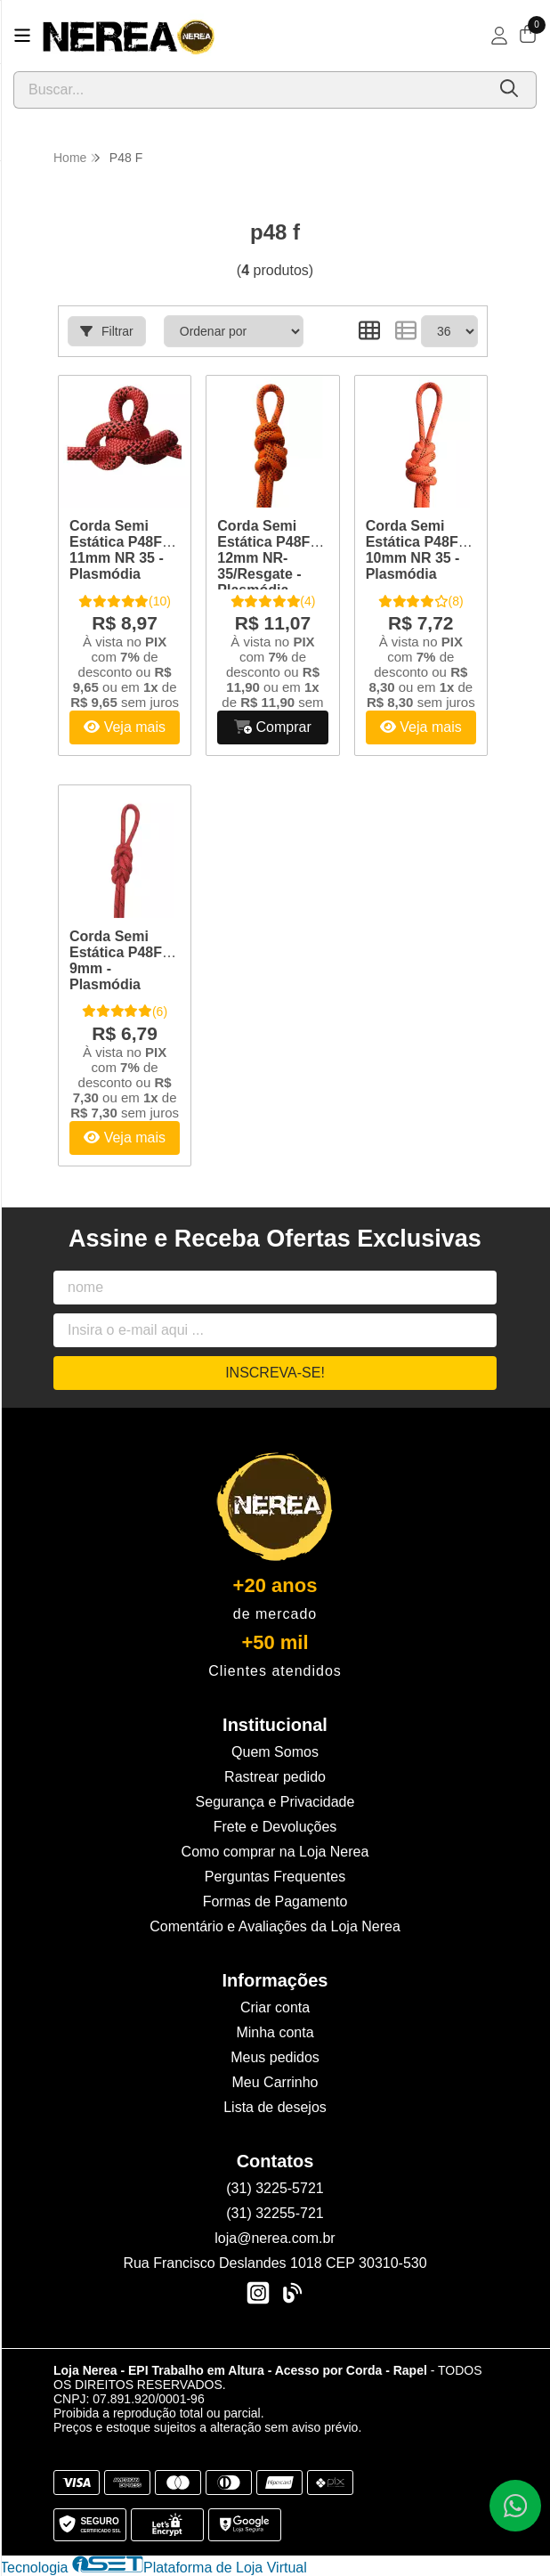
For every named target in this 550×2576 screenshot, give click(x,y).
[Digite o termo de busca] (249, 90)
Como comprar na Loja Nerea (275, 1851)
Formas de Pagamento (275, 1901)
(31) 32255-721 (274, 2213)
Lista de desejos (275, 2107)
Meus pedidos (275, 2057)
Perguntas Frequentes (275, 1876)
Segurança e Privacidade (275, 1801)
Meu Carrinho (275, 2082)
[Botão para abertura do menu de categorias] (22, 36)
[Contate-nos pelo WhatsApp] (515, 2505)
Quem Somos (275, 1751)
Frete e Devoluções (275, 1826)
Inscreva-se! (275, 1372)
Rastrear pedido (275, 1776)
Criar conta (275, 2007)
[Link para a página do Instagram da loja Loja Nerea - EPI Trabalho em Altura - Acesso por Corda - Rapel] (258, 2292)
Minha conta (274, 2032)
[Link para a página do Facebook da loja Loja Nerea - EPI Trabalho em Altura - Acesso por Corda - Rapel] (291, 2292)
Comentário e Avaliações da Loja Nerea (275, 1926)
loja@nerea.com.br (274, 2238)
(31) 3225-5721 (274, 2188)
